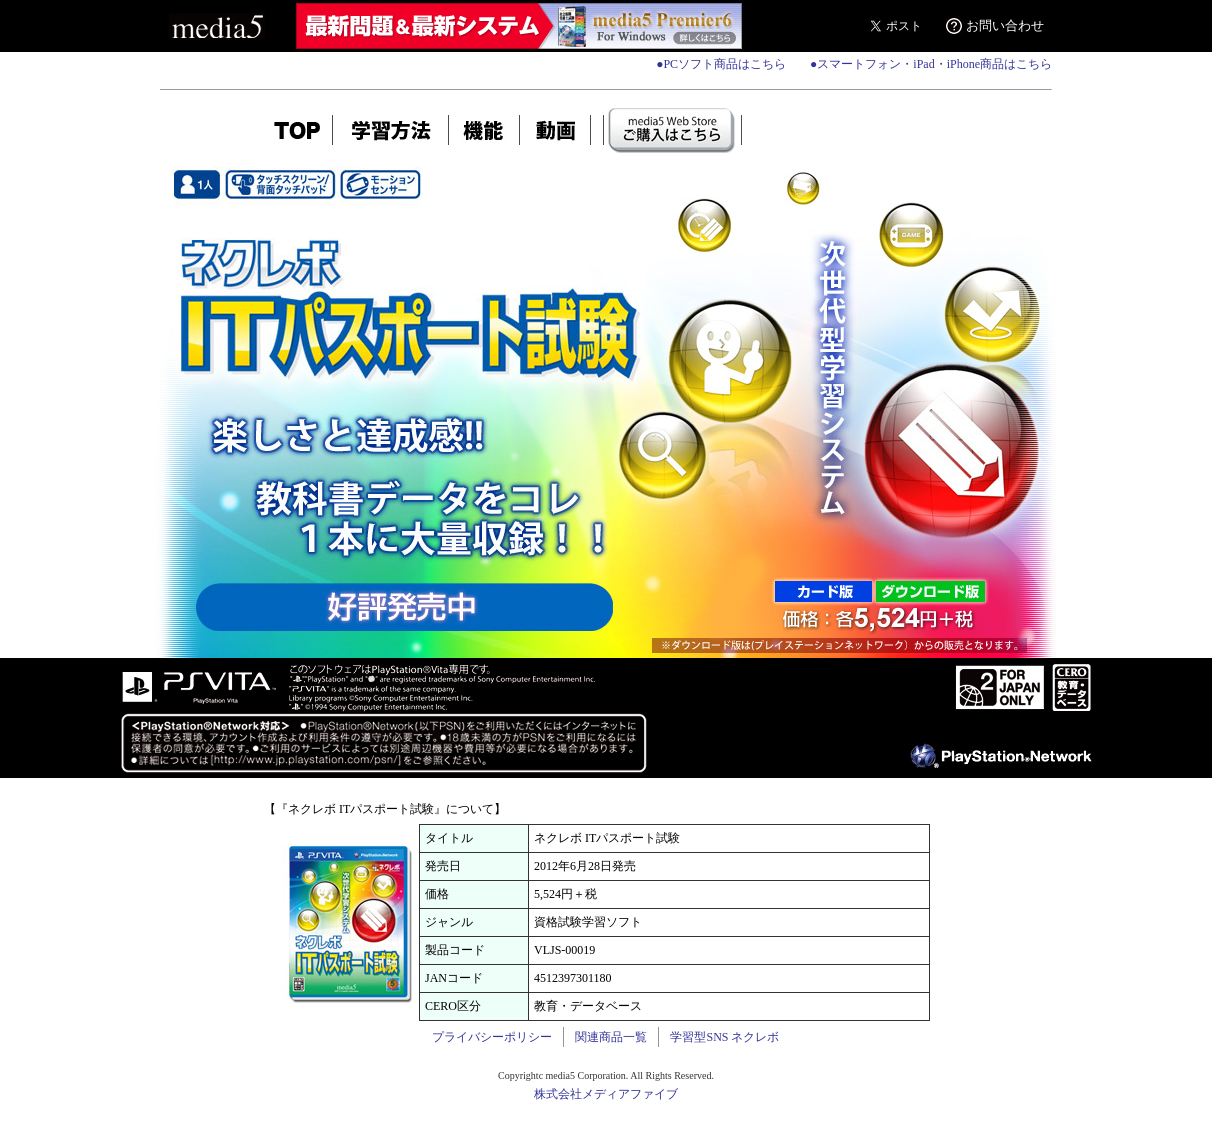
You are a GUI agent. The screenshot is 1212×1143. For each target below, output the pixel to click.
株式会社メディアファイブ (606, 1094)
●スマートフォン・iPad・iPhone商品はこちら (931, 64)
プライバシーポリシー (492, 1037)
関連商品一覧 (611, 1037)
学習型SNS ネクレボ (724, 1037)
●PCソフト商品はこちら (721, 64)
